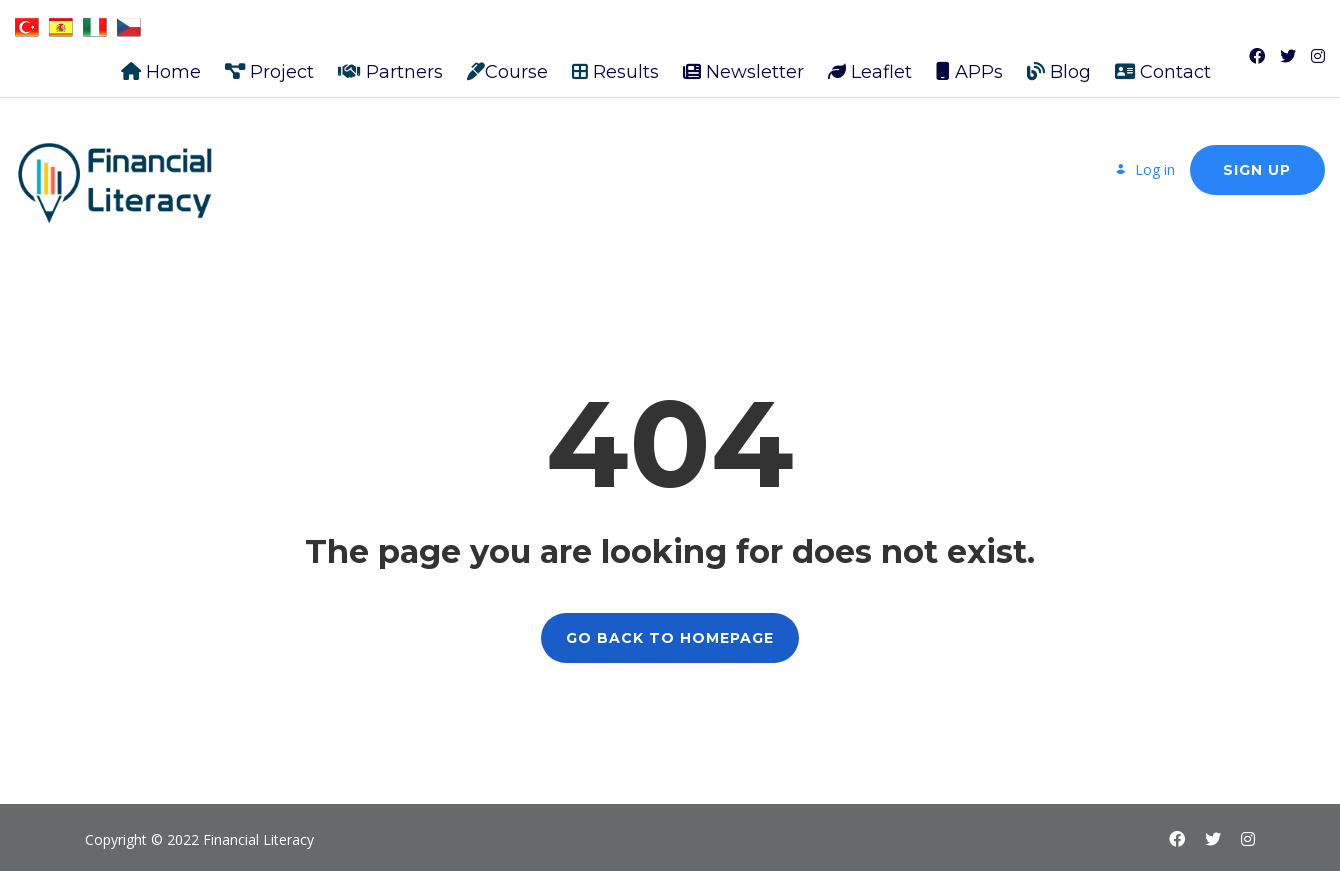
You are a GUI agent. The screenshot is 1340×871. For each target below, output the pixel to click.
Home (161, 62)
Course (507, 62)
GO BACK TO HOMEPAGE (670, 628)
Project (269, 62)
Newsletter (743, 62)
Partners (390, 62)
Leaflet (870, 62)
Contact (1163, 62)
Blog (1059, 62)
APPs (969, 62)
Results (615, 62)
